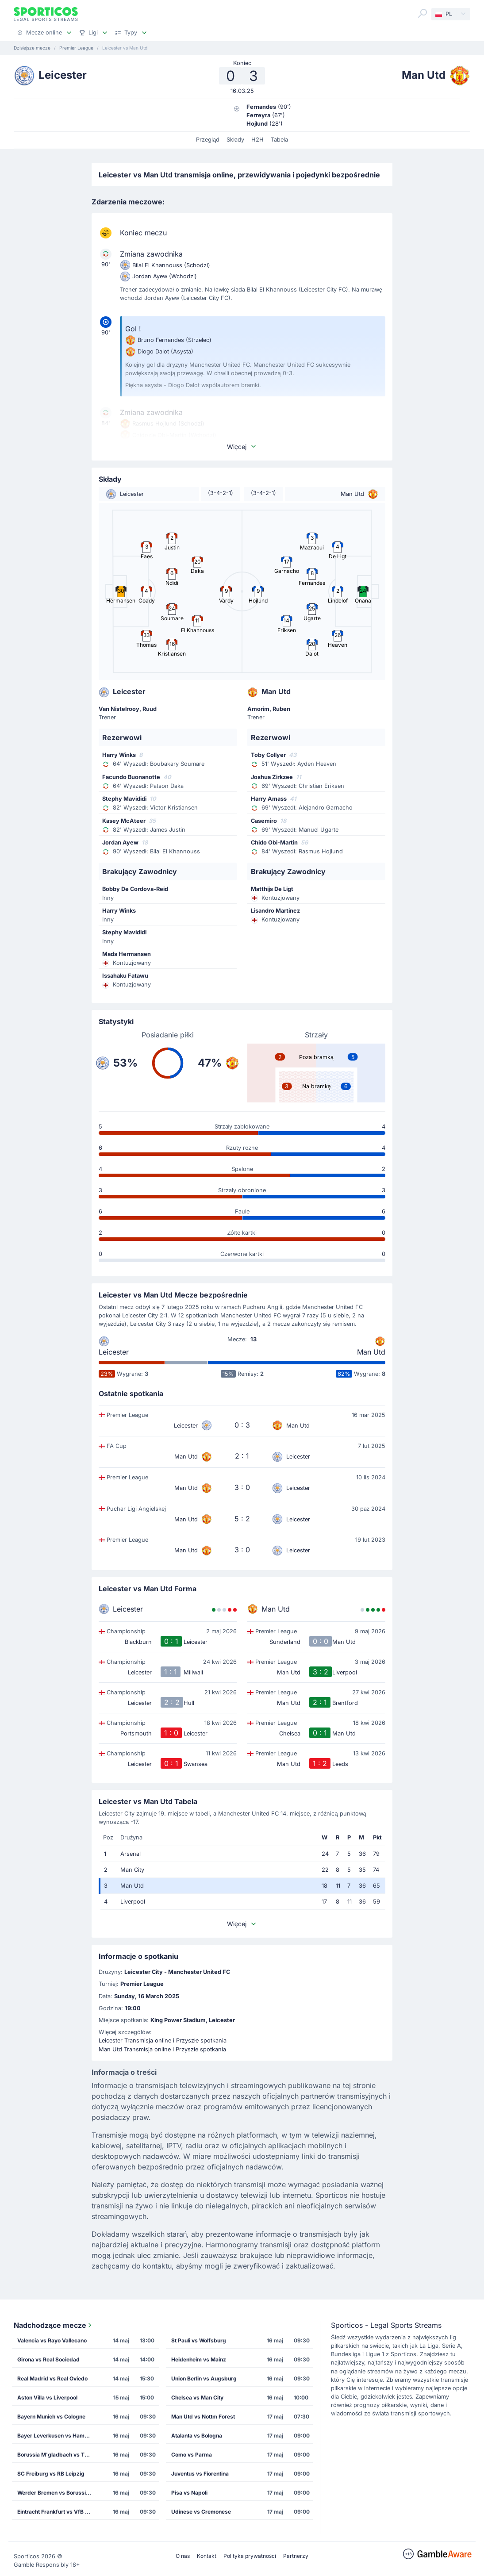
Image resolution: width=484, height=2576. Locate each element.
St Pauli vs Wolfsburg (198, 2340)
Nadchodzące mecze (53, 2325)
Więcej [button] (242, 446)
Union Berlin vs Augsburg (204, 2378)
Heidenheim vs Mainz (198, 2359)
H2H (257, 139)
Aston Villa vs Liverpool (47, 2397)
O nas (183, 2556)
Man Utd (371, 1352)
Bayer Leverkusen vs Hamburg (57, 2435)
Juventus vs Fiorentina (200, 2473)
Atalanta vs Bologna (196, 2435)
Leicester (114, 1352)
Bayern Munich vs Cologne (51, 2416)
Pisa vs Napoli (189, 2492)
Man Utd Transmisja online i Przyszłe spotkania (162, 2049)
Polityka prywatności (249, 2556)
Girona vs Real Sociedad (48, 2359)
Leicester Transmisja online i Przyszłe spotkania (163, 2040)
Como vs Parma (191, 2454)
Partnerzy (295, 2556)
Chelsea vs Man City (197, 2397)
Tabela (279, 139)
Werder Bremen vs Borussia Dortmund (57, 2492)
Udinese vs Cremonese (201, 2511)
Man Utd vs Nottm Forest (203, 2416)
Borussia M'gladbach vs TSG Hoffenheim (57, 2454)
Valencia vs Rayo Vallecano (52, 2340)
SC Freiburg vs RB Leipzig (51, 2473)
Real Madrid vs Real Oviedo (52, 2378)
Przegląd (207, 139)
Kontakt (206, 2556)
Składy (235, 139)
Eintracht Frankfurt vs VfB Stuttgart (57, 2511)
